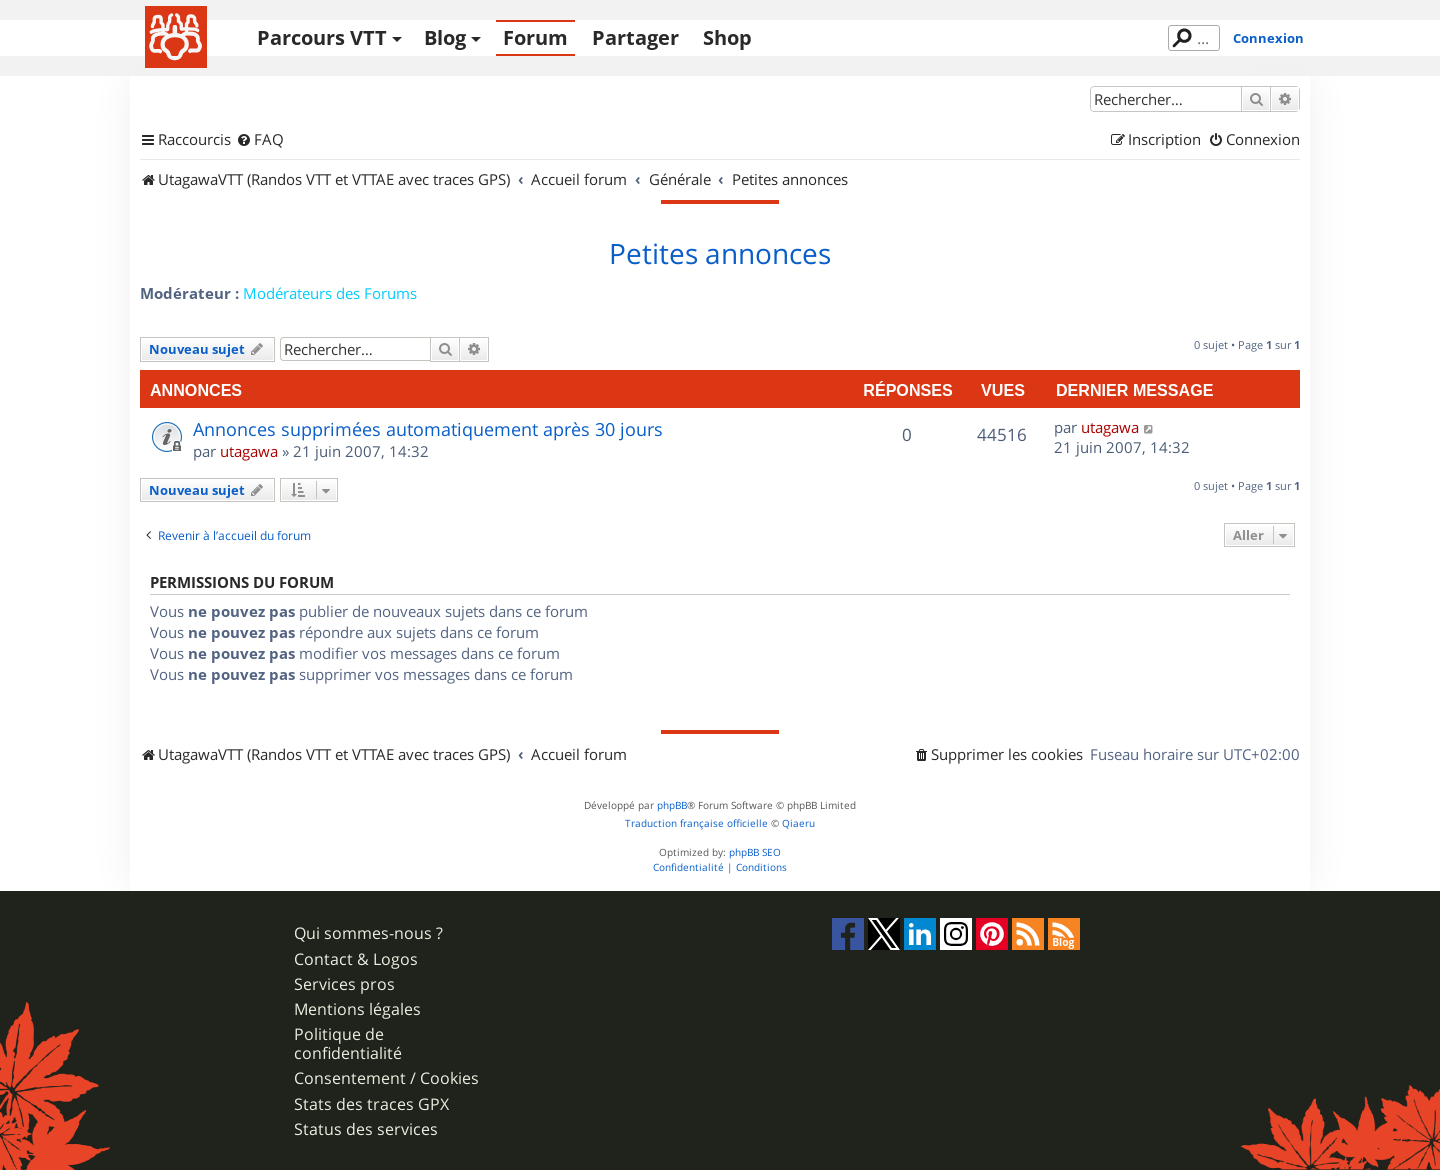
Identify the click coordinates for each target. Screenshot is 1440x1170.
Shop (727, 37)
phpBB (672, 805)
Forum (535, 37)
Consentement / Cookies (386, 1078)
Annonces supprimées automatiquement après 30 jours (428, 429)
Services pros (344, 984)
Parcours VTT (322, 37)
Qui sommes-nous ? (368, 933)
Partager (635, 37)
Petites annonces (720, 254)
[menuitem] (260, 140)
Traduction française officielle (696, 823)
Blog (445, 37)
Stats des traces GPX (371, 1104)
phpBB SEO (755, 852)
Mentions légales (357, 1009)
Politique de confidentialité (348, 1044)
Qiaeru (798, 823)
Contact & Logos (356, 959)
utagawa (249, 451)
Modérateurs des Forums (330, 293)
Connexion (1268, 38)
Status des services (366, 1129)
